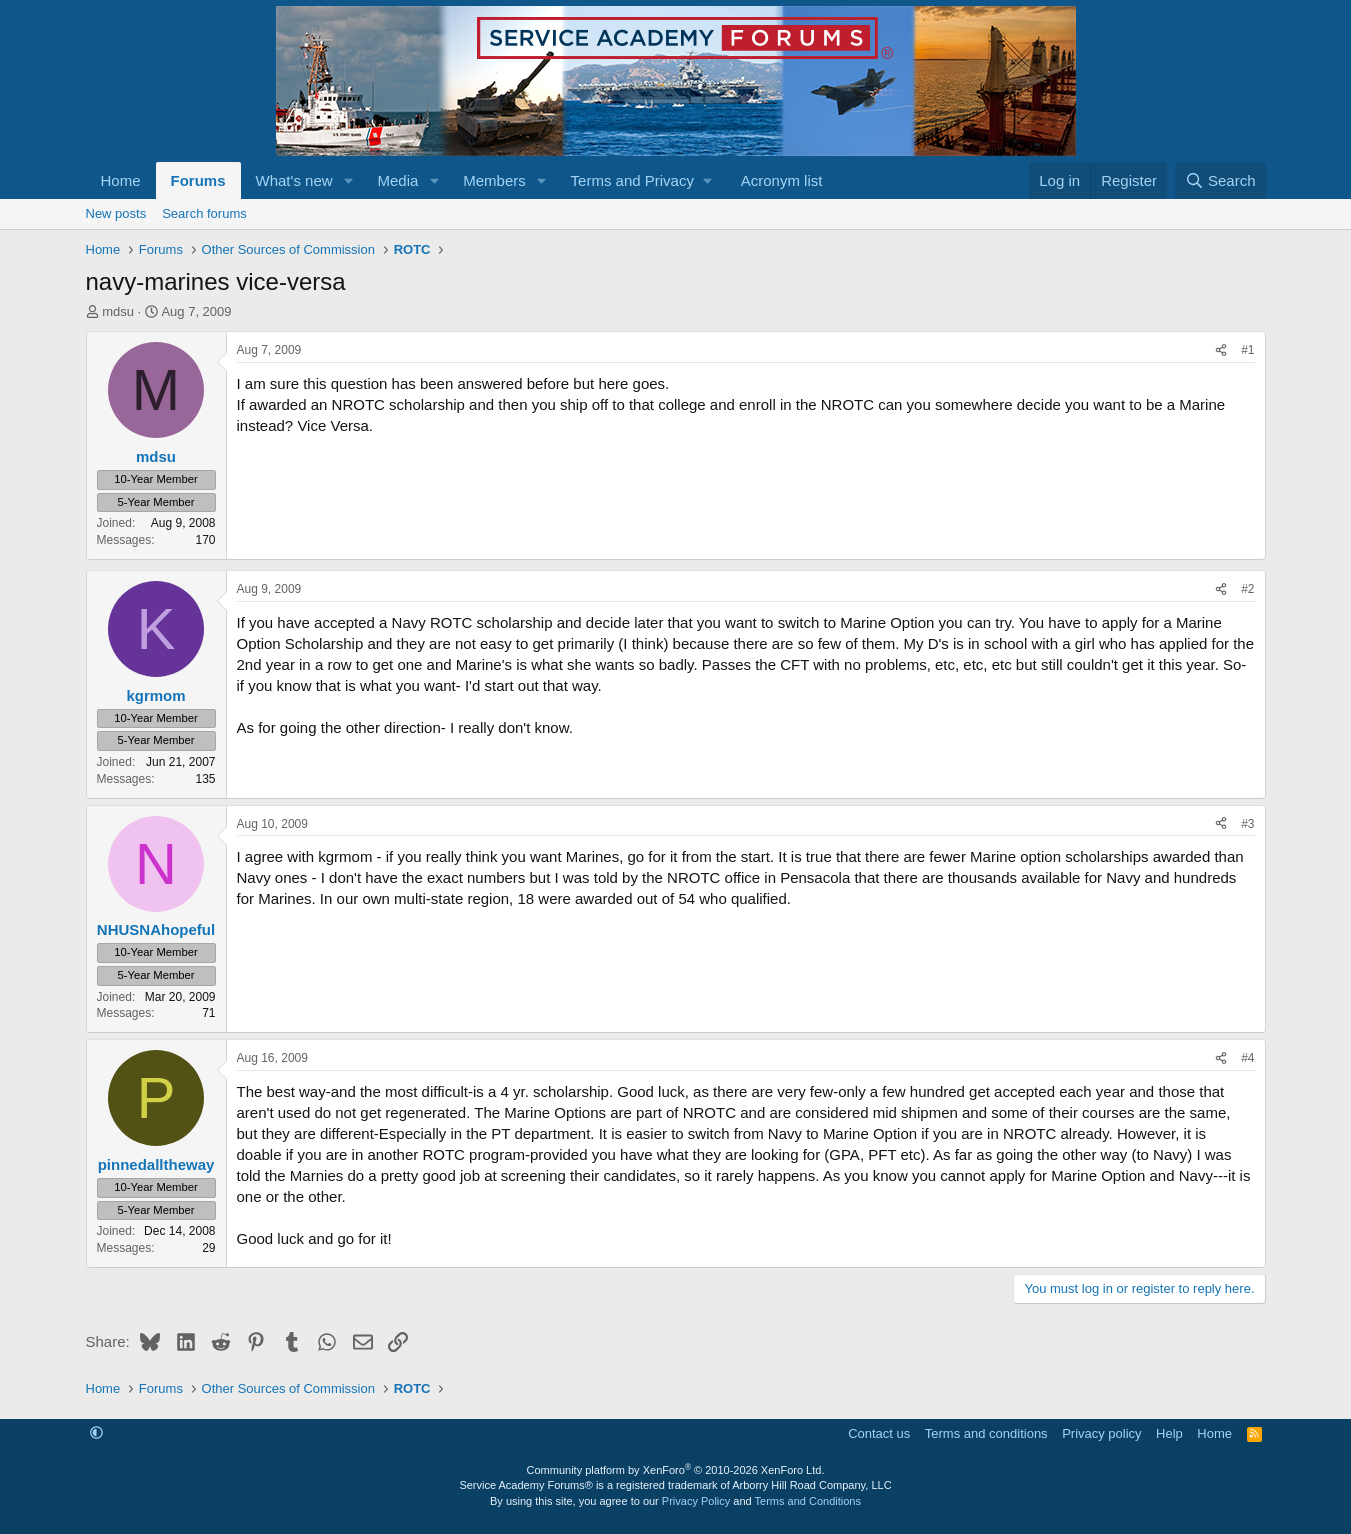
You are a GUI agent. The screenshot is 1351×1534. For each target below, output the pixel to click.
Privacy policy (1101, 1433)
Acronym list (782, 180)
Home (121, 180)
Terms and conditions (986, 1433)
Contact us (879, 1433)
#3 (1247, 824)
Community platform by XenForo (676, 1470)
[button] (348, 180)
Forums (198, 180)
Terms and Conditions (808, 1501)
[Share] (1221, 350)
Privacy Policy (696, 1501)
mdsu (118, 311)
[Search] (1220, 180)
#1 (1247, 350)
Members (494, 180)
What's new (294, 180)
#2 (1247, 589)
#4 (1247, 1058)
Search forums (204, 213)
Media (397, 180)
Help (1169, 1433)
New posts (116, 213)
